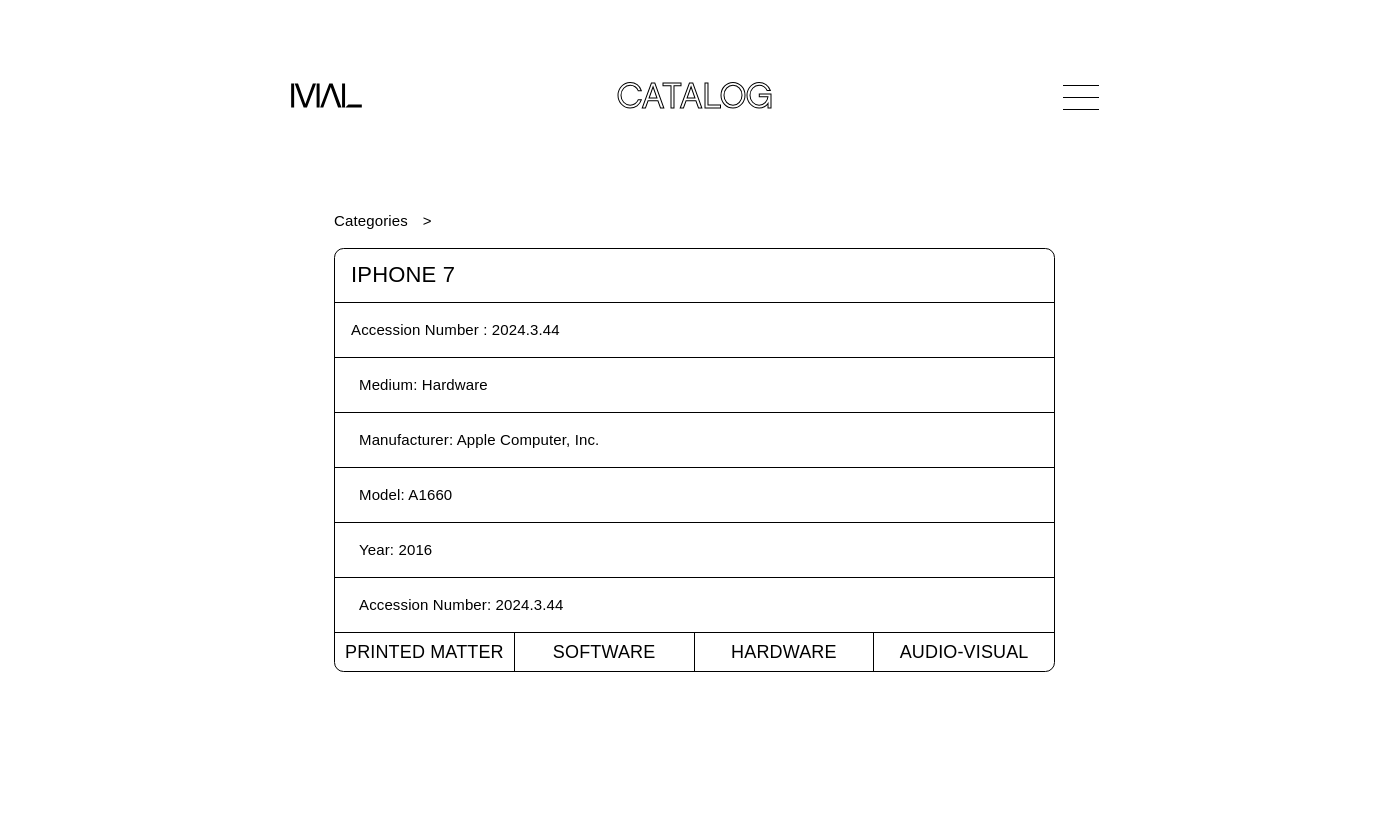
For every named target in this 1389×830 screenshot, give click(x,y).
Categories (371, 220)
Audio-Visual (964, 652)
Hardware (784, 652)
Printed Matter (424, 652)
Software (604, 652)
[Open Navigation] (1081, 97)
